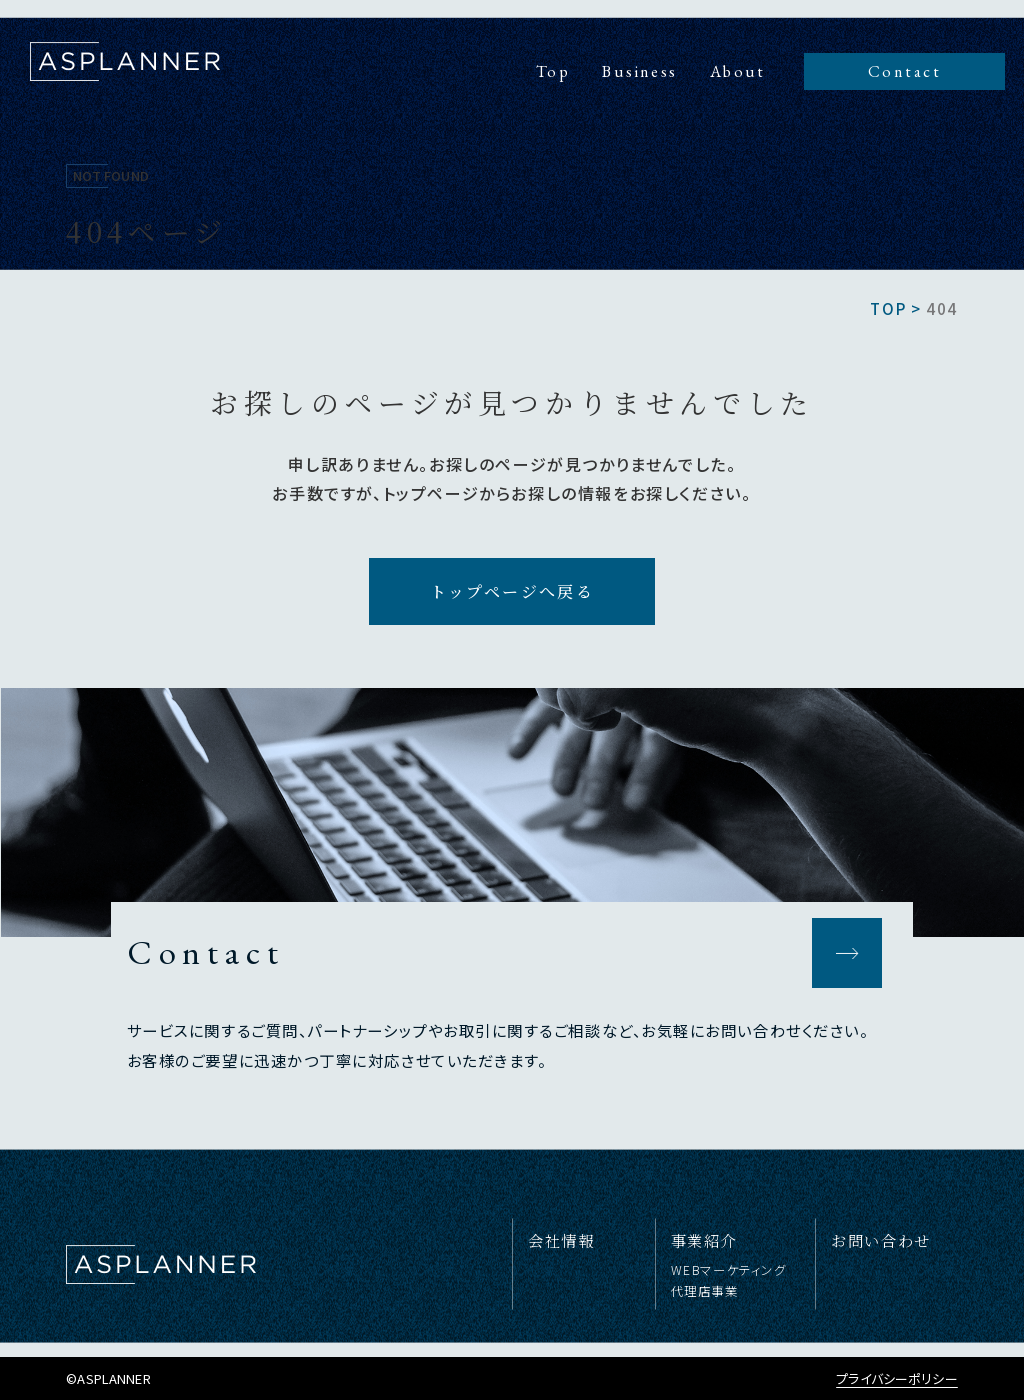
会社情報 (561, 1240)
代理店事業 (705, 1291)
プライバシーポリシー (897, 1378)
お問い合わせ (881, 1240)
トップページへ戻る (512, 591)
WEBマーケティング (729, 1270)
